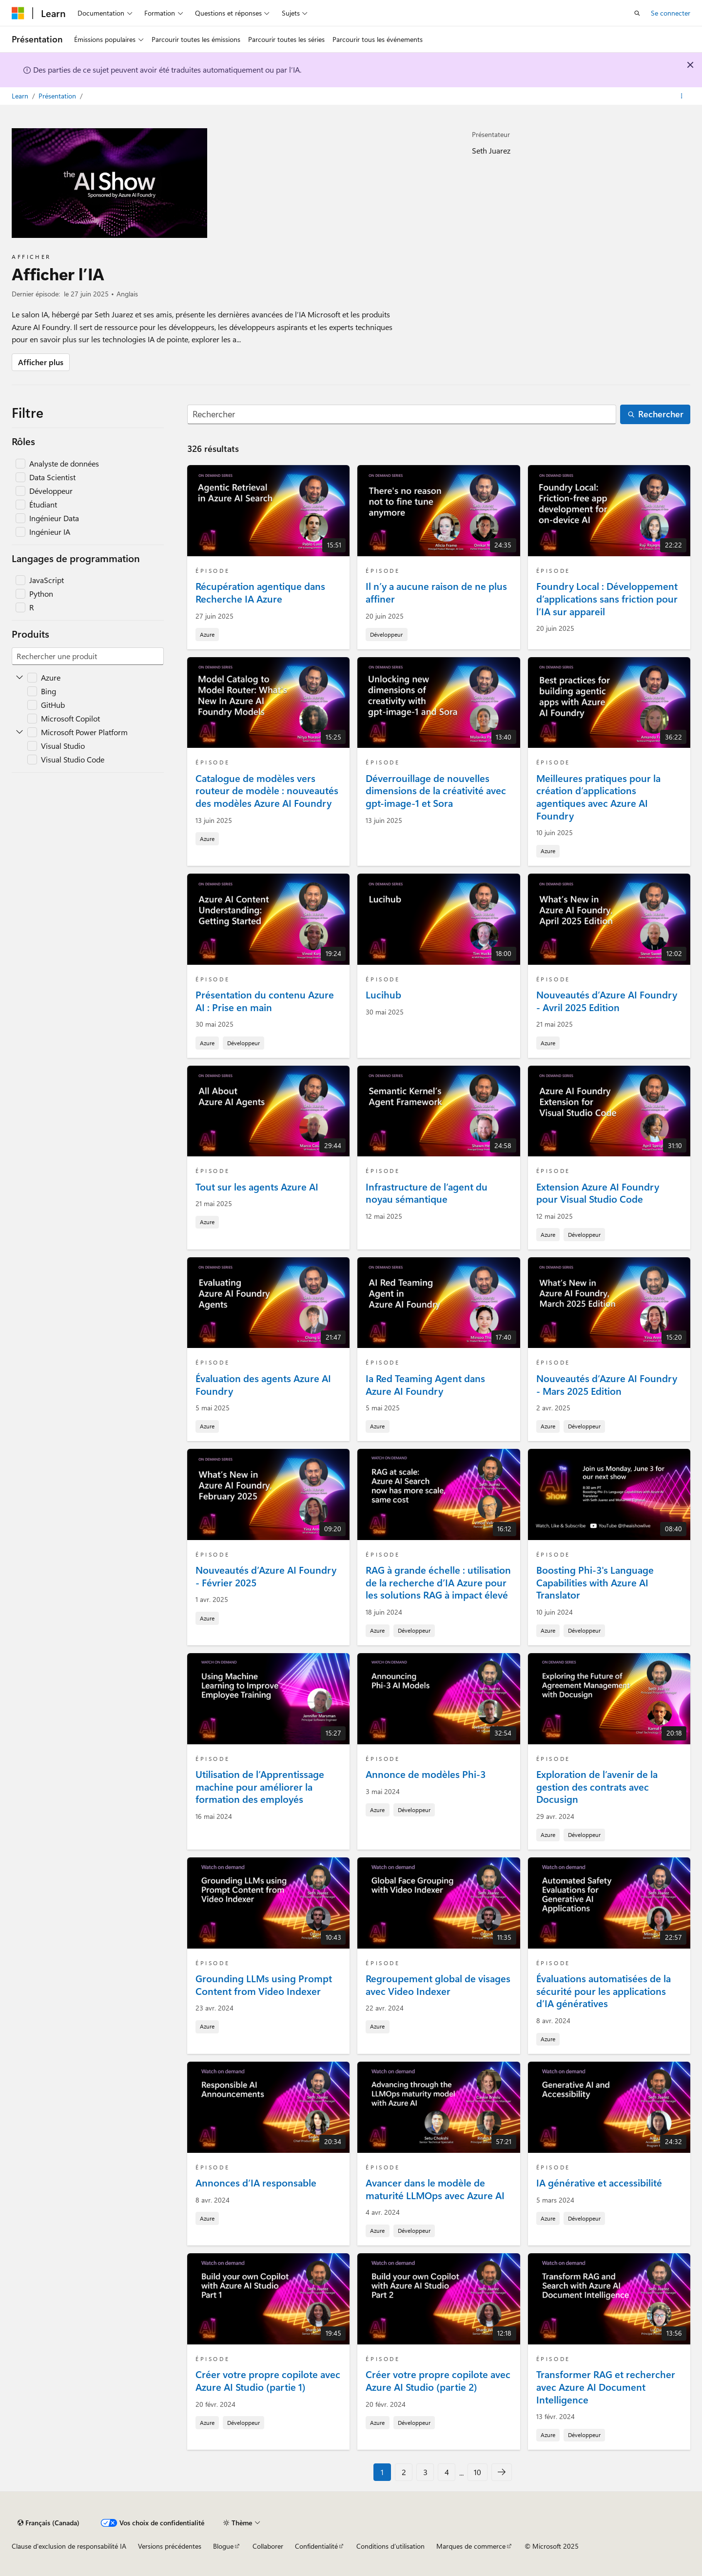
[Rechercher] (401, 415)
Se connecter (670, 13)
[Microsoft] (18, 13)
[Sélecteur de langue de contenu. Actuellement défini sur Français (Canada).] (48, 2523)
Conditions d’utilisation (390, 2546)
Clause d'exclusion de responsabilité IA (69, 2546)
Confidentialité (316, 2546)
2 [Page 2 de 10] (404, 2472)
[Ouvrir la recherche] (637, 13)
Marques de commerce (471, 2546)
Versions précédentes (169, 2546)
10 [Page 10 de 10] (477, 2472)
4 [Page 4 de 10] (447, 2472)
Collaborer (268, 2546)
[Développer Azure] (19, 678)
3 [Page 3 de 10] (425, 2472)
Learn (21, 95)
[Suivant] (501, 2472)
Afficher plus (40, 362)
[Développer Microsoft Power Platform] (19, 732)
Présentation (58, 95)
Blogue (223, 2546)
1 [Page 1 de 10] (382, 2472)
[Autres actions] (681, 96)
